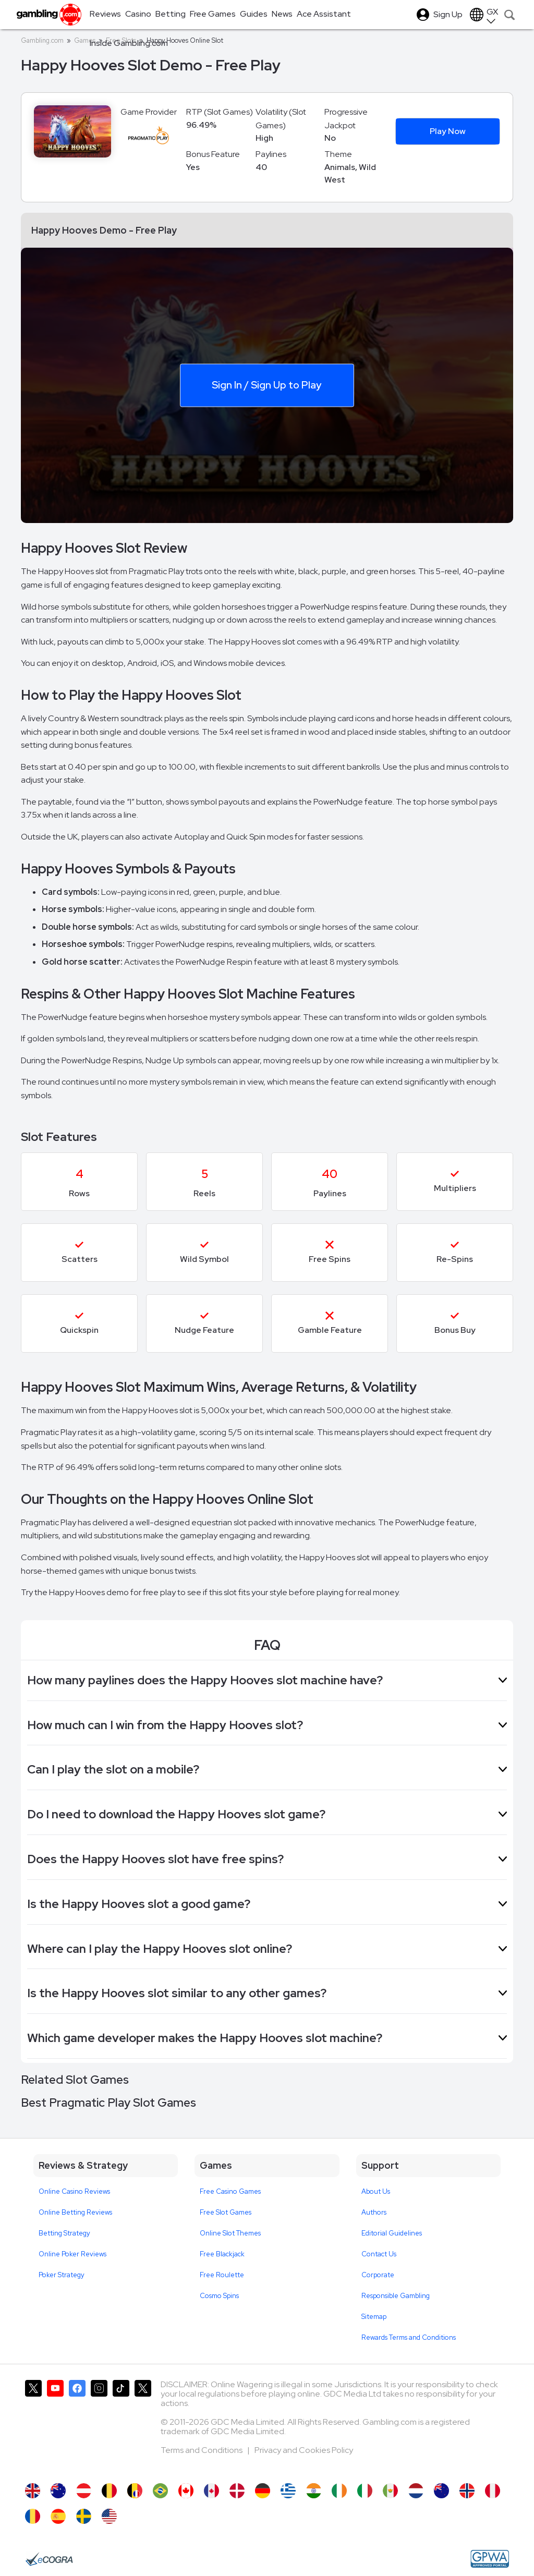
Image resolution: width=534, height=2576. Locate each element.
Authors (373, 2212)
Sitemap (373, 2316)
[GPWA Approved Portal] (489, 2559)
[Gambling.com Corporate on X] (143, 2426)
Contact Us (378, 2254)
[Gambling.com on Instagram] (99, 2426)
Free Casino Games (230, 2191)
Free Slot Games (225, 2212)
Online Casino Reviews (74, 2191)
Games (84, 40)
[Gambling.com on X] (33, 2426)
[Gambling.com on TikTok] (121, 2426)
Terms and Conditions (202, 2450)
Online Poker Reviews (72, 2254)
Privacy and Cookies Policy (303, 2450)
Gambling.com (42, 40)
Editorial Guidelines (391, 2233)
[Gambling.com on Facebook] (77, 2426)
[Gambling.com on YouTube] (55, 2426)
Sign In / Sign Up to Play (266, 385)
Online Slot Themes (230, 2233)
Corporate (377, 2274)
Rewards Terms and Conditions (408, 2337)
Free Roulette (222, 2274)
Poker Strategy (61, 2274)
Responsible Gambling (395, 2295)
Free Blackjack (222, 2254)
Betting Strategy (64, 2233)
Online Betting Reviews (75, 2212)
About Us (375, 2191)
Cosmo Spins (219, 2295)
